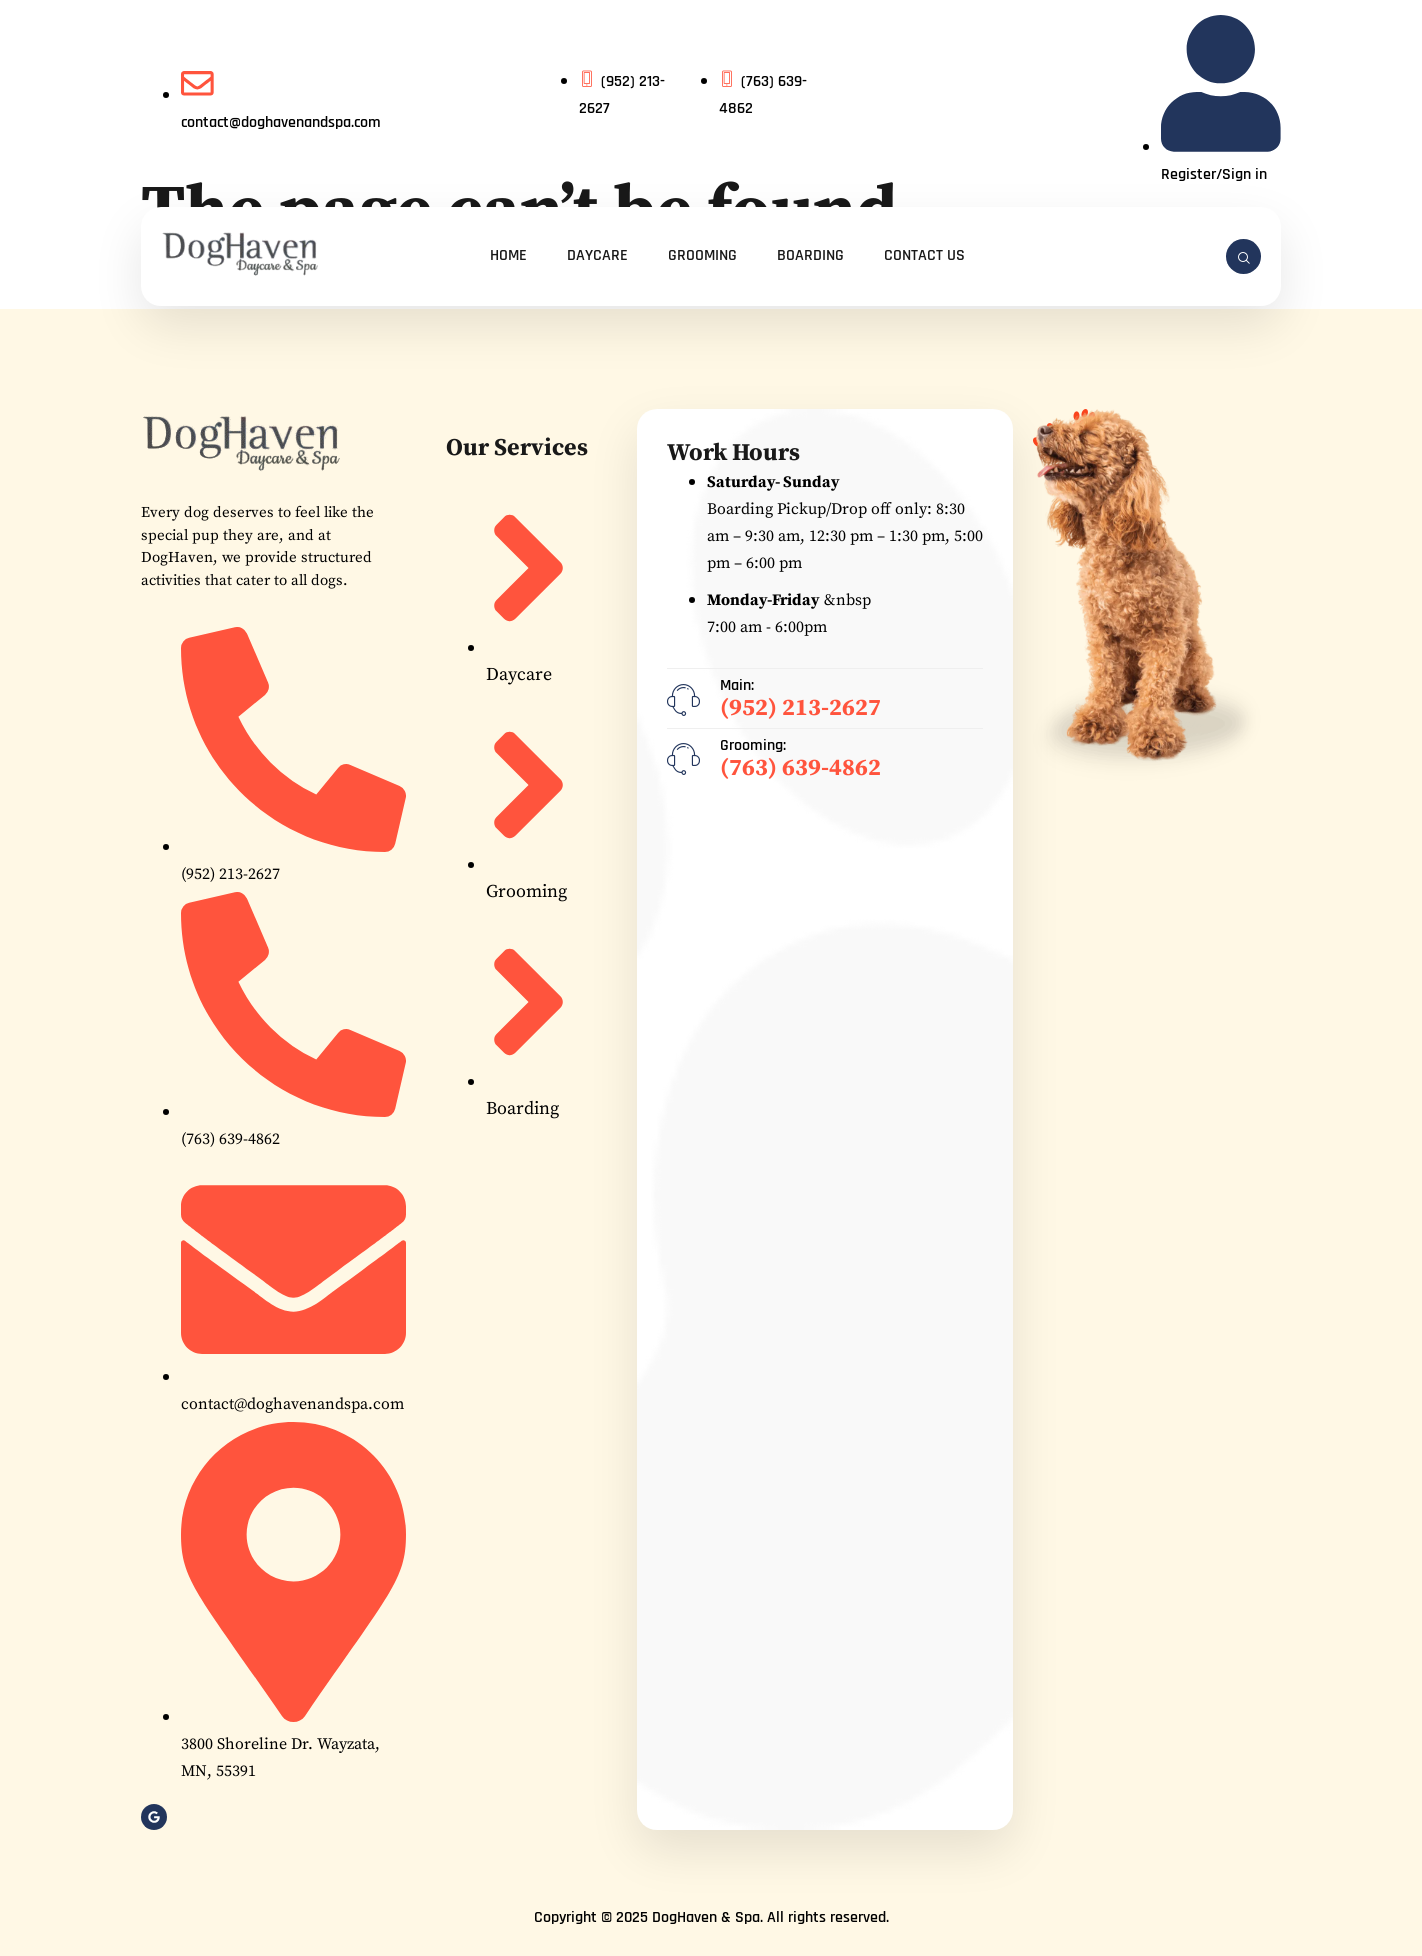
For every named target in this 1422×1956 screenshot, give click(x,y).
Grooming (702, 255)
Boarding (810, 255)
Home (508, 255)
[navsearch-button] (1243, 256)
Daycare (597, 255)
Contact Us (924, 255)
